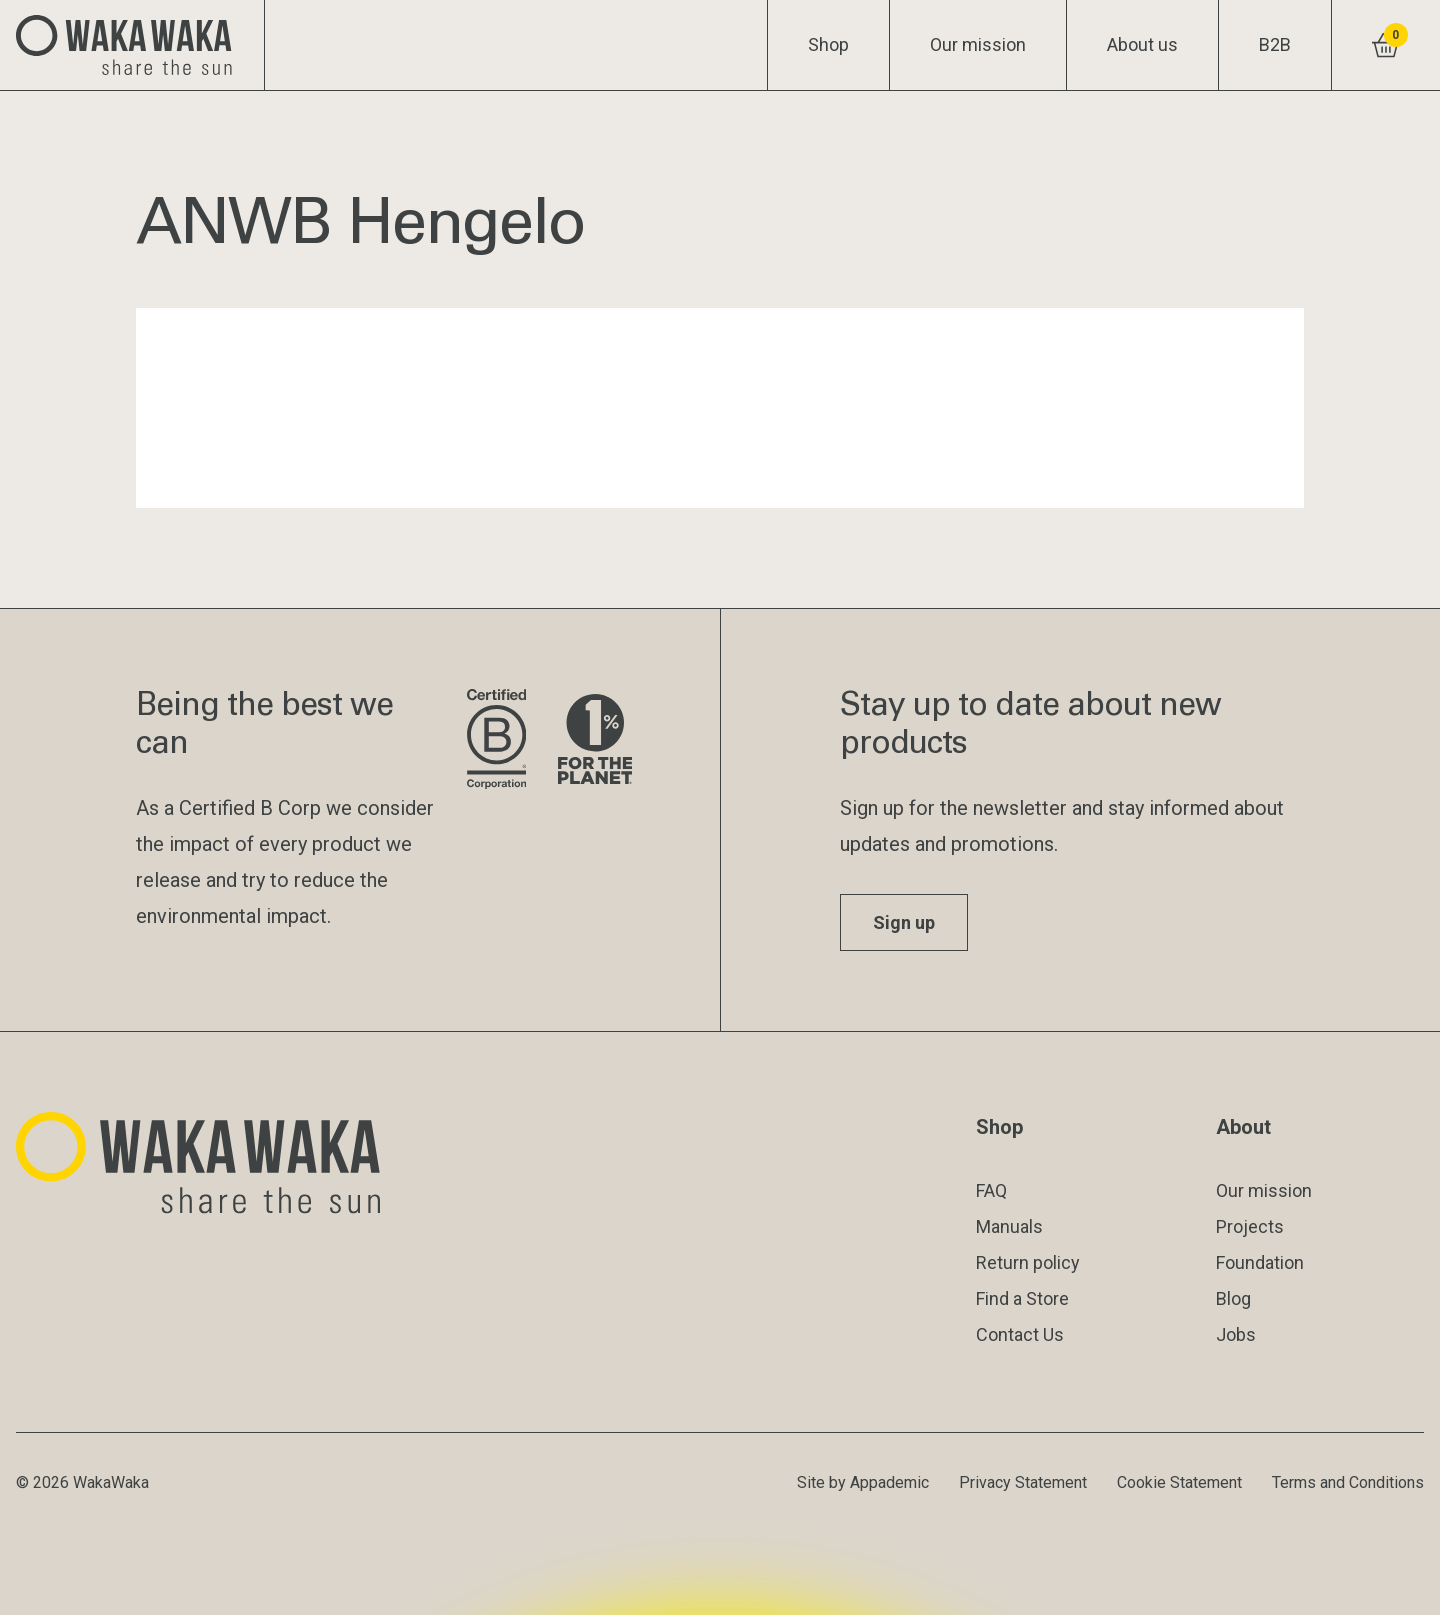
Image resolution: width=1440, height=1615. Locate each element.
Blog (1233, 1298)
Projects (1250, 1226)
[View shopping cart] (1385, 45)
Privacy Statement (1023, 1482)
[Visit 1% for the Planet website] (595, 740)
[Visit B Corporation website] (496, 740)
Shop (828, 44)
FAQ (991, 1190)
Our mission (978, 44)
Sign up (904, 922)
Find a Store (1022, 1298)
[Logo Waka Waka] (132, 45)
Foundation (1260, 1262)
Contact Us (1020, 1334)
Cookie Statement (1179, 1482)
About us (1142, 44)
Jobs (1236, 1334)
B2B (1275, 44)
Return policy (1028, 1262)
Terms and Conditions (1348, 1482)
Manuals (1009, 1226)
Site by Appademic (863, 1482)
